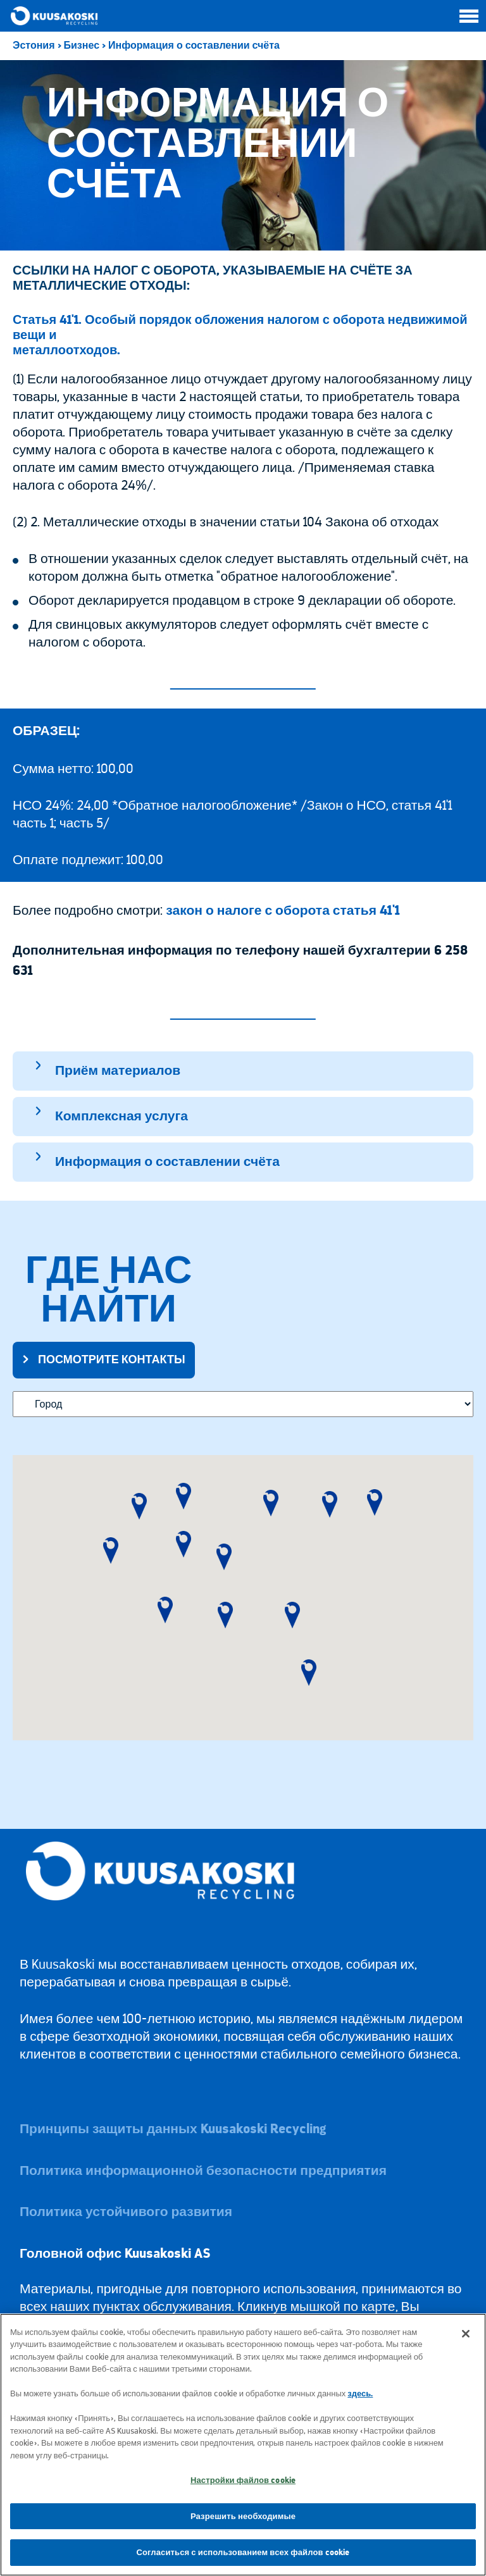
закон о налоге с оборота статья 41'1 (283, 910)
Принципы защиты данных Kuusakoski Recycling (173, 2129)
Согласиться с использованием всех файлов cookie (242, 2552)
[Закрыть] (466, 2334)
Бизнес (82, 45)
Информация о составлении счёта (194, 45)
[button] (110, 1550)
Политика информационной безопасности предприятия (203, 2170)
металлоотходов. (66, 350)
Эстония (34, 45)
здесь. (360, 2393)
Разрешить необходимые (243, 2516)
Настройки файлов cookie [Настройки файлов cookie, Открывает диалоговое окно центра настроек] (243, 2480)
